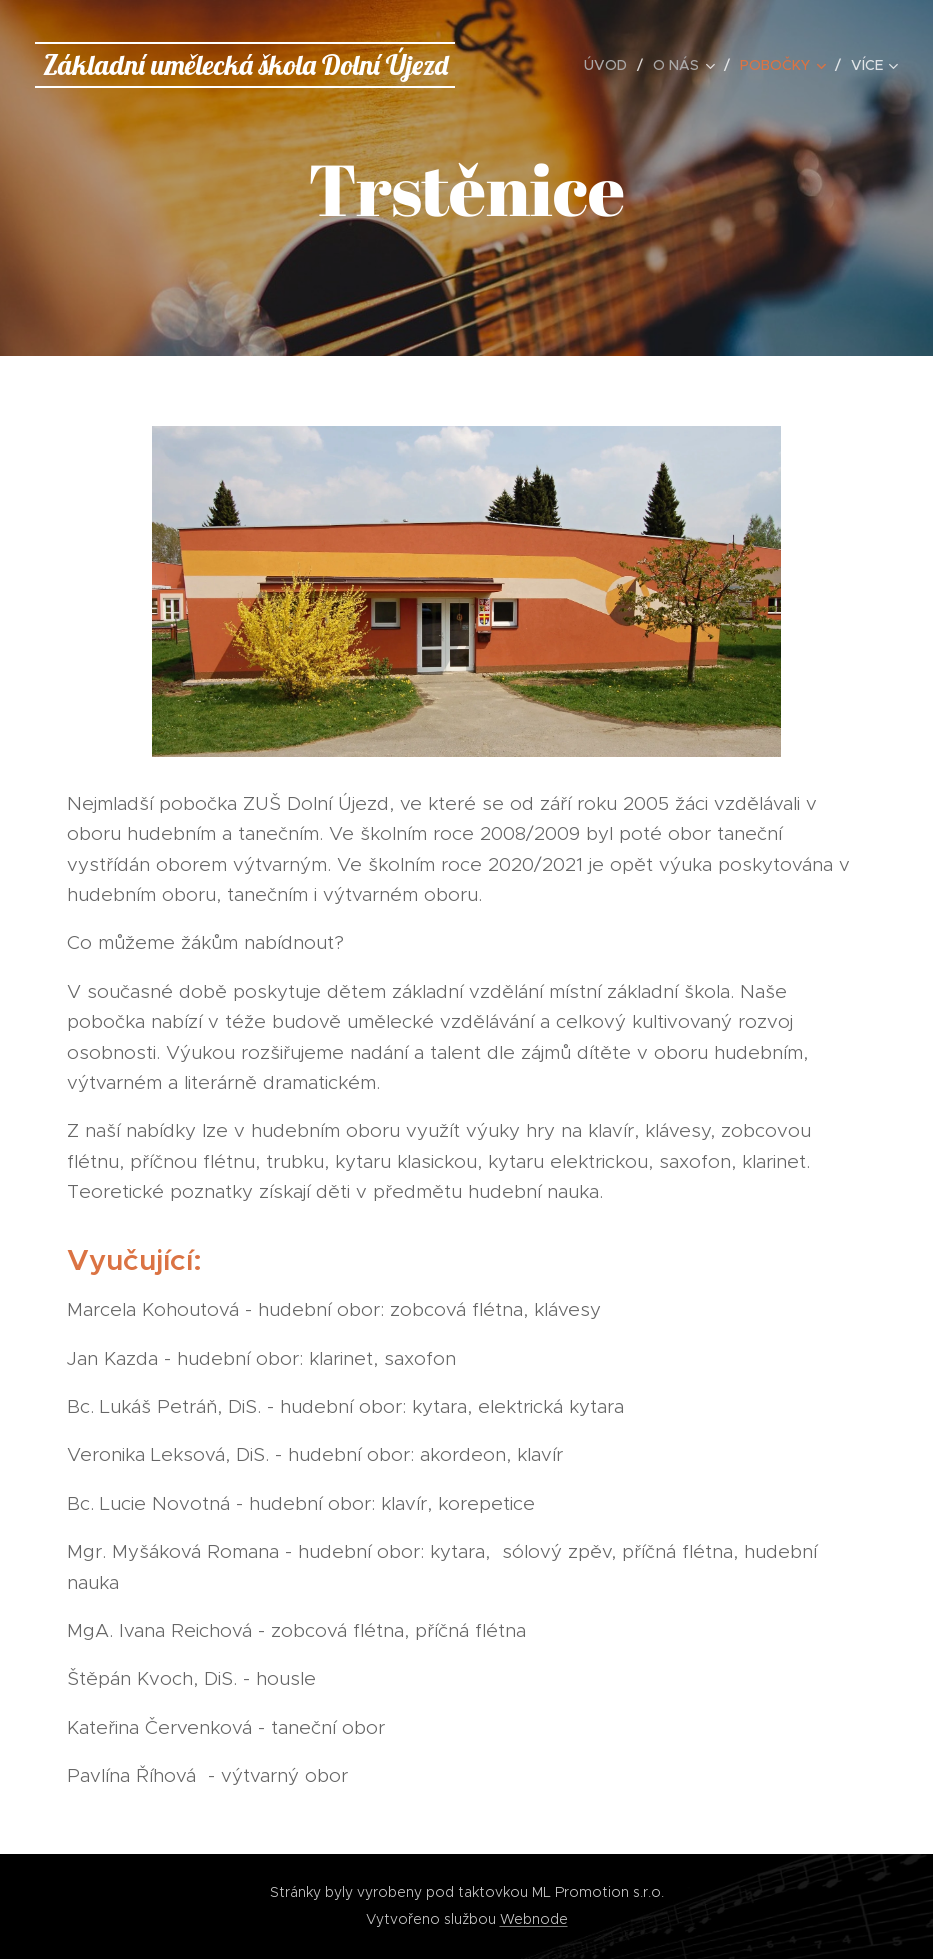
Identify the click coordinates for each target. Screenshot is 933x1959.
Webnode (534, 1919)
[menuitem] (611, 65)
